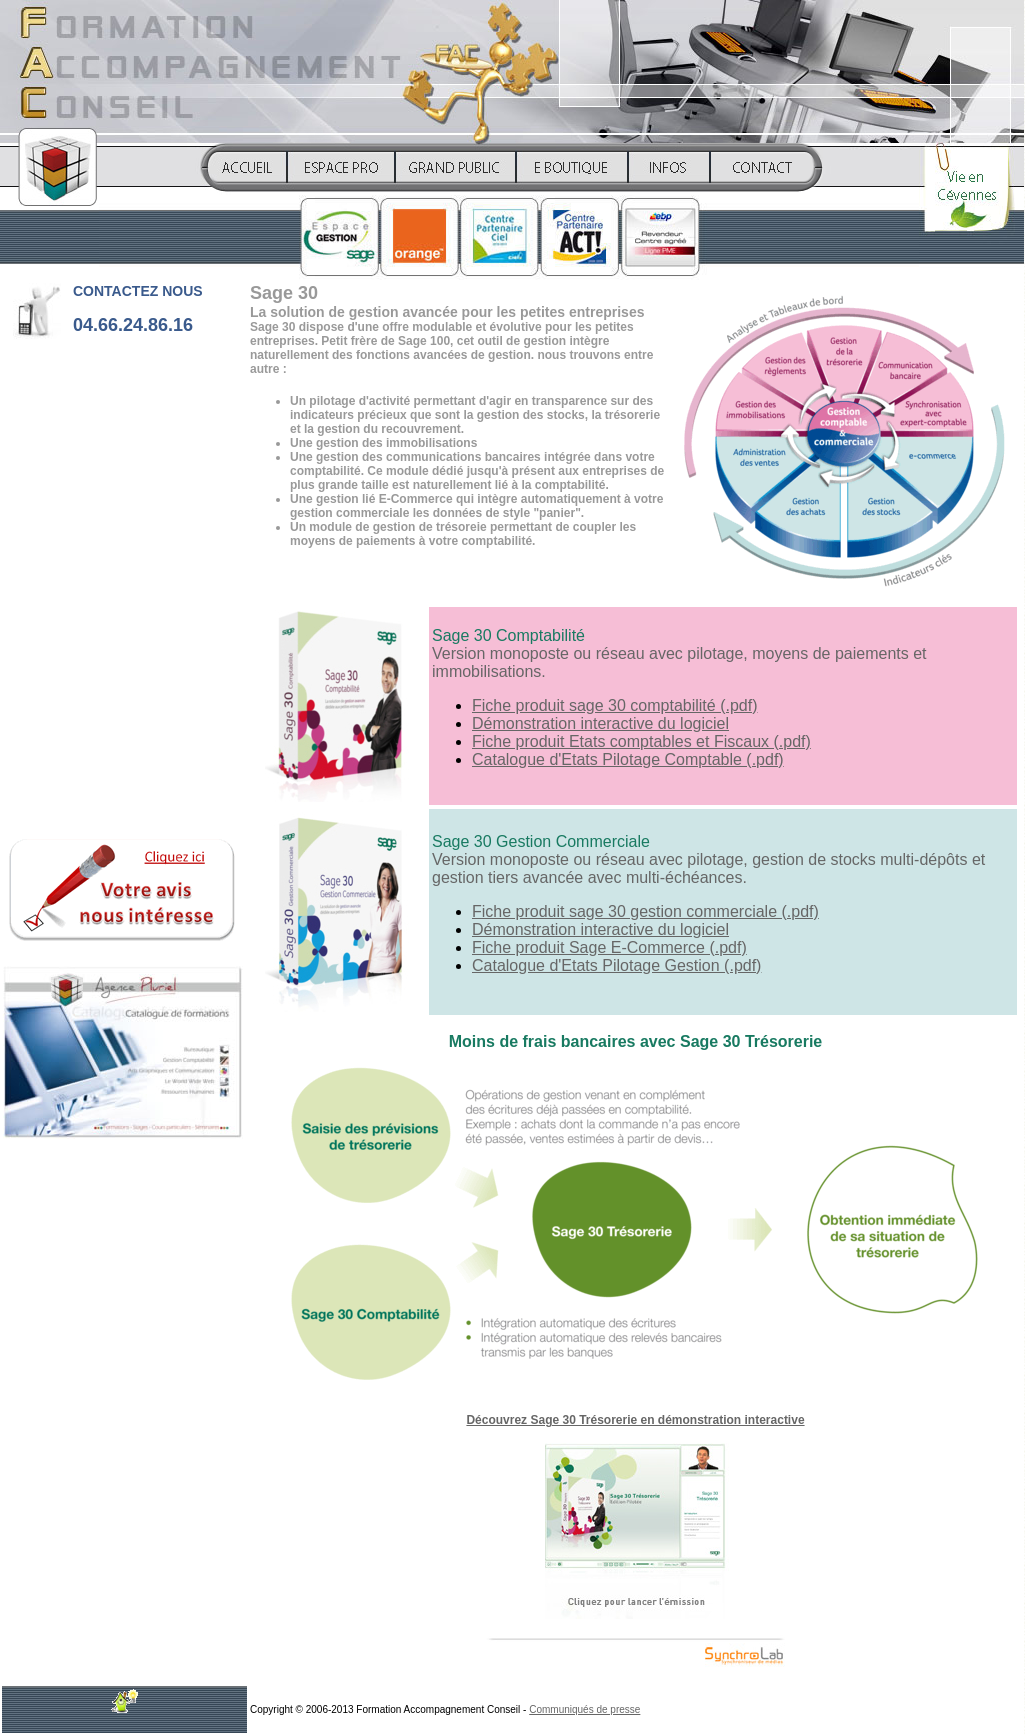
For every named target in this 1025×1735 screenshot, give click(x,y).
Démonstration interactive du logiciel (600, 723)
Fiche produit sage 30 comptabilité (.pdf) (614, 705)
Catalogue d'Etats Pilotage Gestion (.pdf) (616, 965)
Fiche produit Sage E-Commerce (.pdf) (609, 947)
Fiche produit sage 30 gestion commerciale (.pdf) (645, 911)
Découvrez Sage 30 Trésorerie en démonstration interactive (635, 1420)
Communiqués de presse (584, 1709)
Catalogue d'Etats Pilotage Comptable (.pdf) (628, 759)
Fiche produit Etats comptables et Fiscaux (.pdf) (641, 741)
